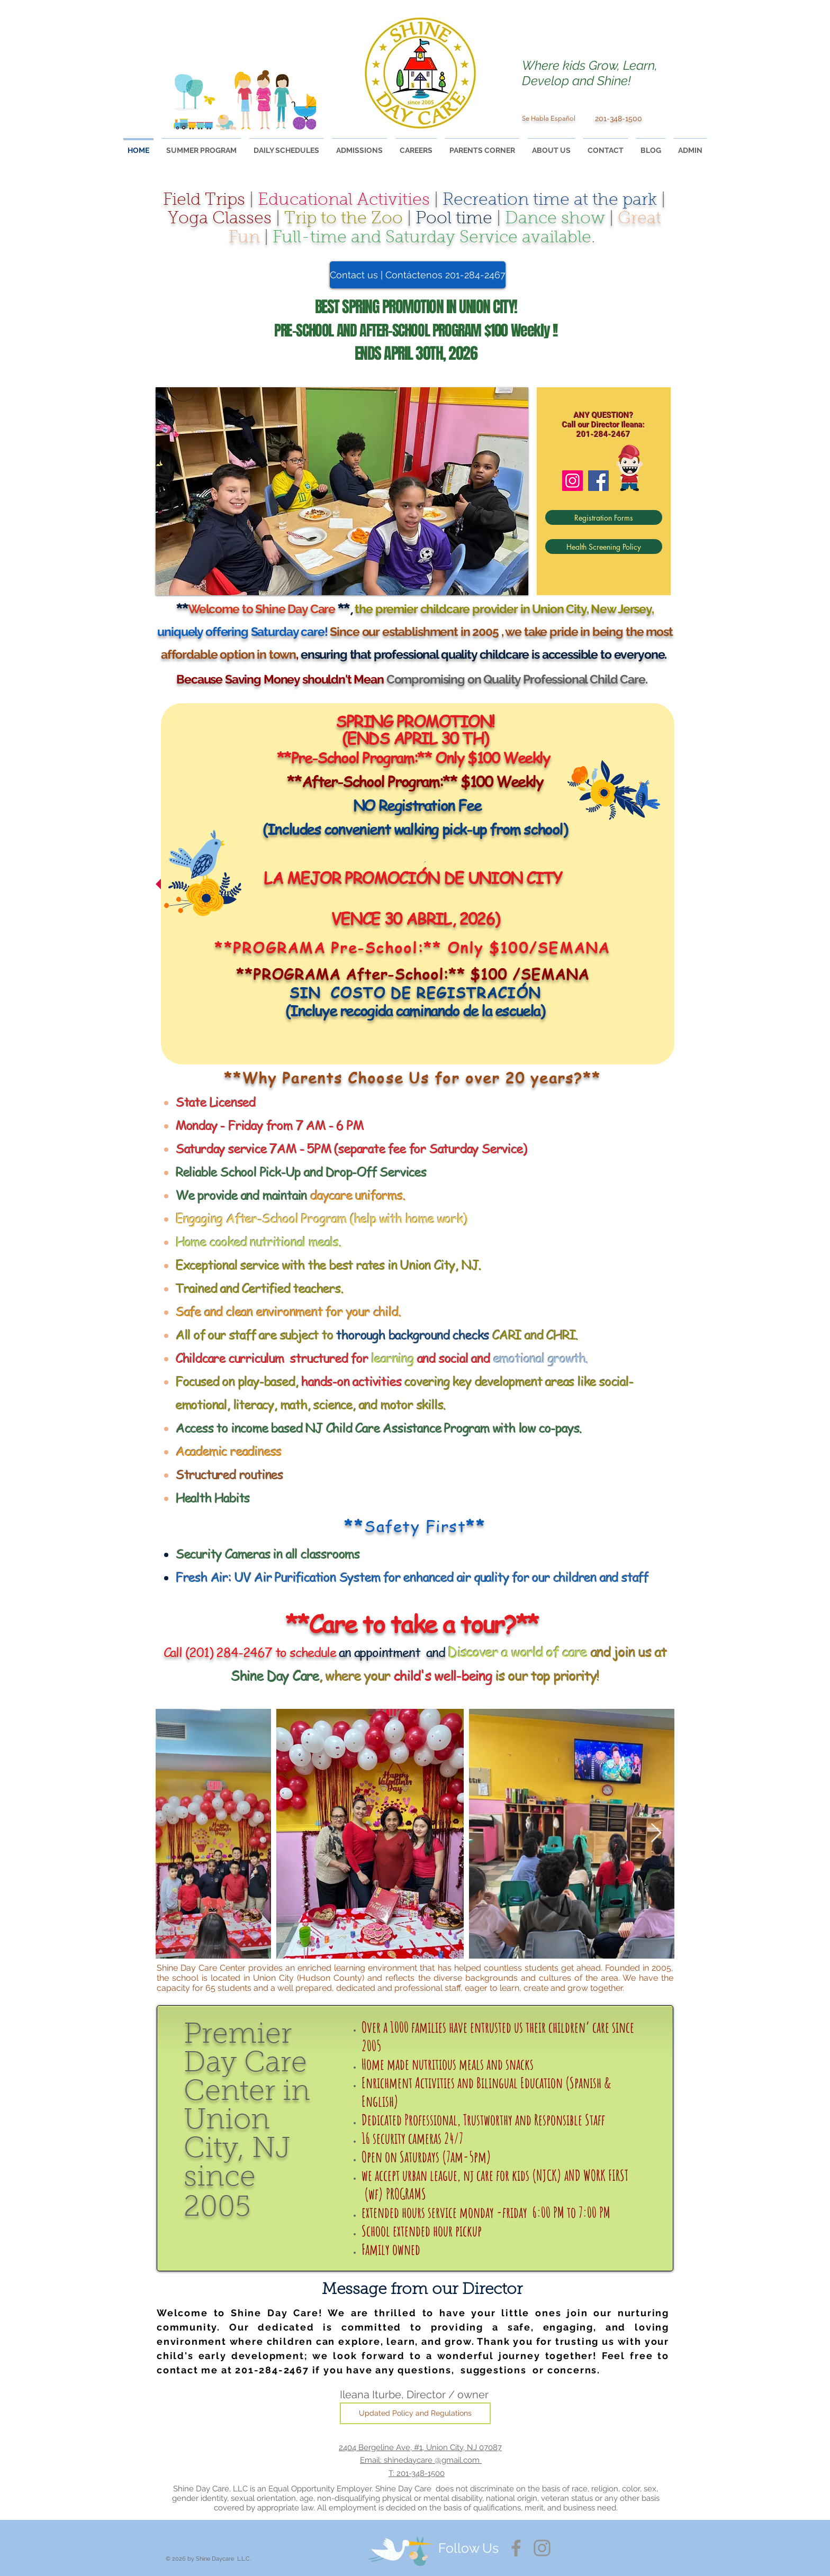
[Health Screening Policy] (603, 546)
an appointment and (318, 1652)
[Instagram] (572, 480)
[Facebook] (598, 480)
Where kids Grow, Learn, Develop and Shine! (589, 73)
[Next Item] (656, 1833)
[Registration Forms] (603, 517)
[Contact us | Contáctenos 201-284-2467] (418, 274)
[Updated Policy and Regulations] (415, 2413)
